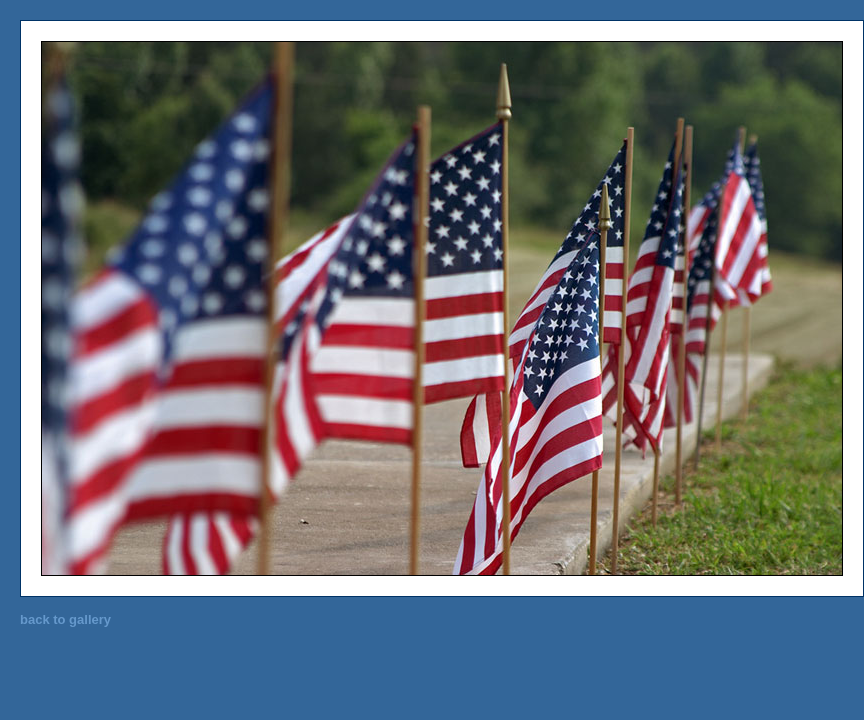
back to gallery (65, 619)
